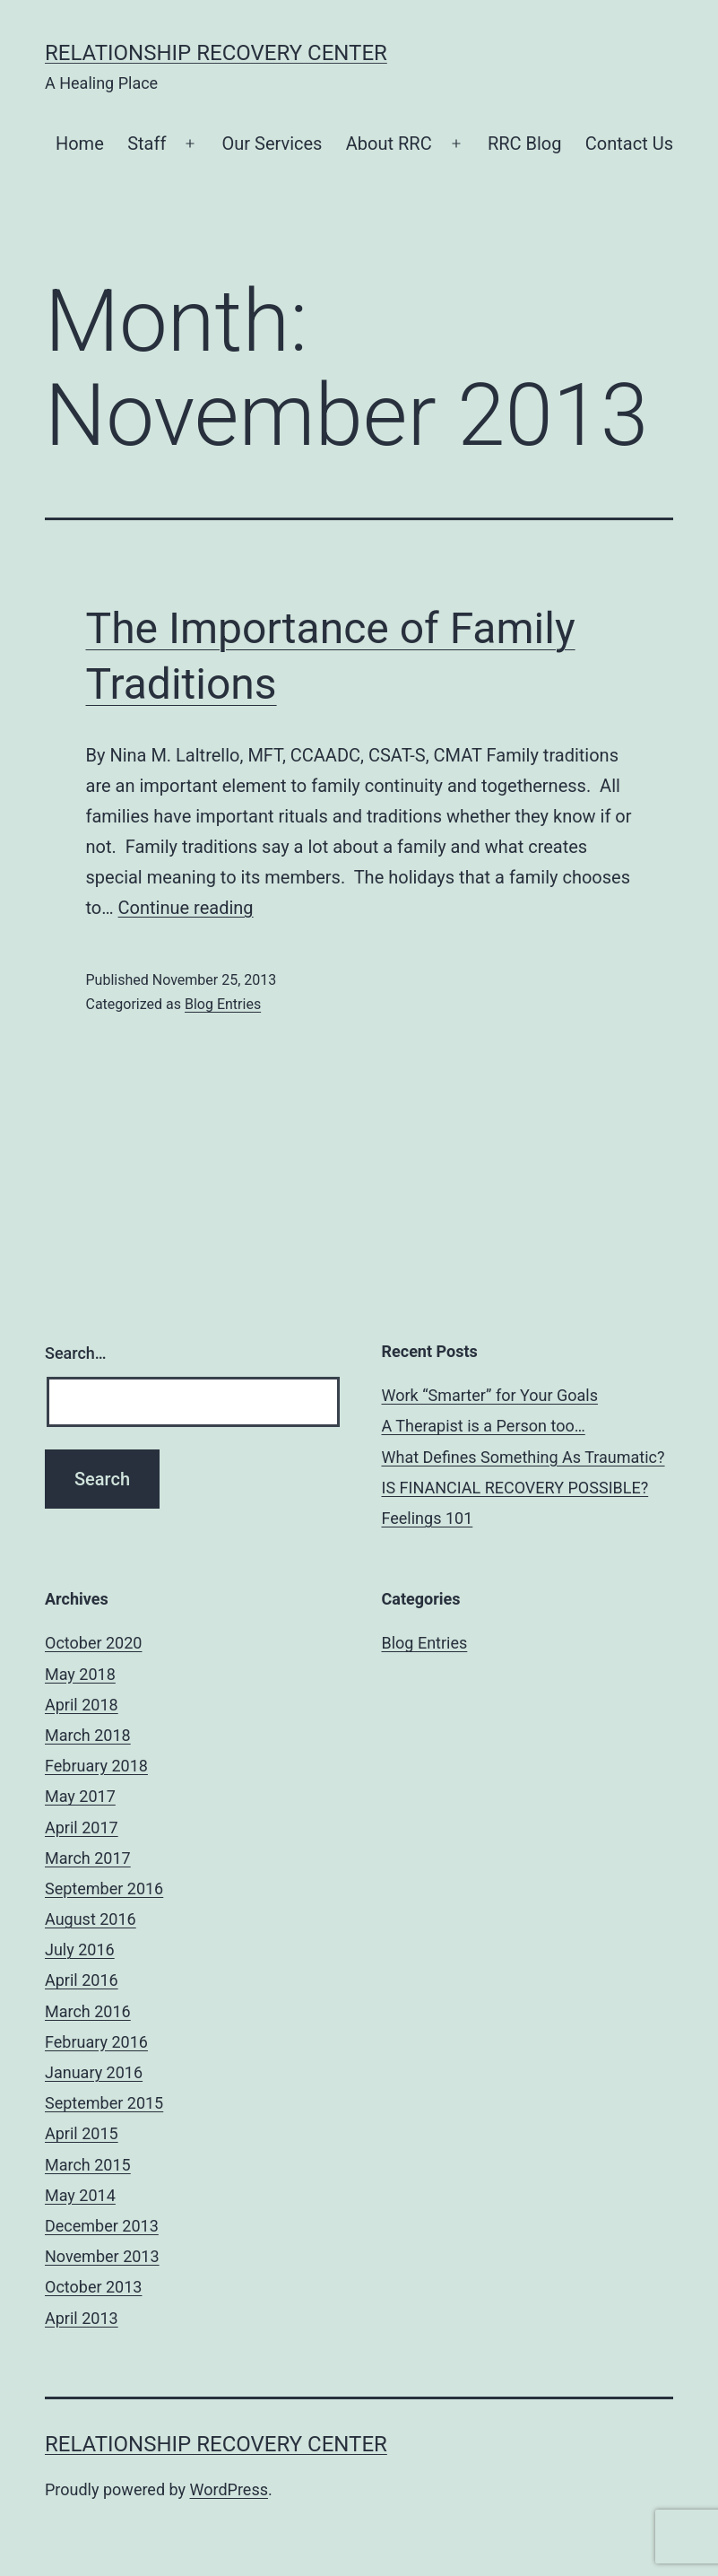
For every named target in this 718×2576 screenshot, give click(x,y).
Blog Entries (223, 1004)
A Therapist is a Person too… (483, 1425)
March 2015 (88, 2164)
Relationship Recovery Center (216, 52)
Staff (146, 143)
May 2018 (80, 1674)
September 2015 (104, 2102)
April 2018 (81, 1704)
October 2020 (93, 1642)
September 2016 (104, 1888)
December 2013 (102, 2225)
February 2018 (96, 1765)
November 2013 (102, 2256)
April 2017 (81, 1827)
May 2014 (80, 2195)
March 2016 (88, 2011)
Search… (76, 1353)
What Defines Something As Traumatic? (523, 1457)
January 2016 (94, 2072)
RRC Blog (525, 143)
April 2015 (81, 2133)
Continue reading (186, 907)
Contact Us (629, 143)
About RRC (389, 143)
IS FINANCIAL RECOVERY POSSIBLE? (515, 1487)
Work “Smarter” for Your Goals (490, 1395)
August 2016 (90, 1919)
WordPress (229, 2489)
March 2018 (88, 1735)
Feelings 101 (427, 1518)
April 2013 (81, 2318)
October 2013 (93, 2286)
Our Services (272, 143)
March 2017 (88, 1858)
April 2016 (81, 1980)
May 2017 (80, 1796)
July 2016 (80, 1949)
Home (80, 143)
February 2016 (96, 2041)
